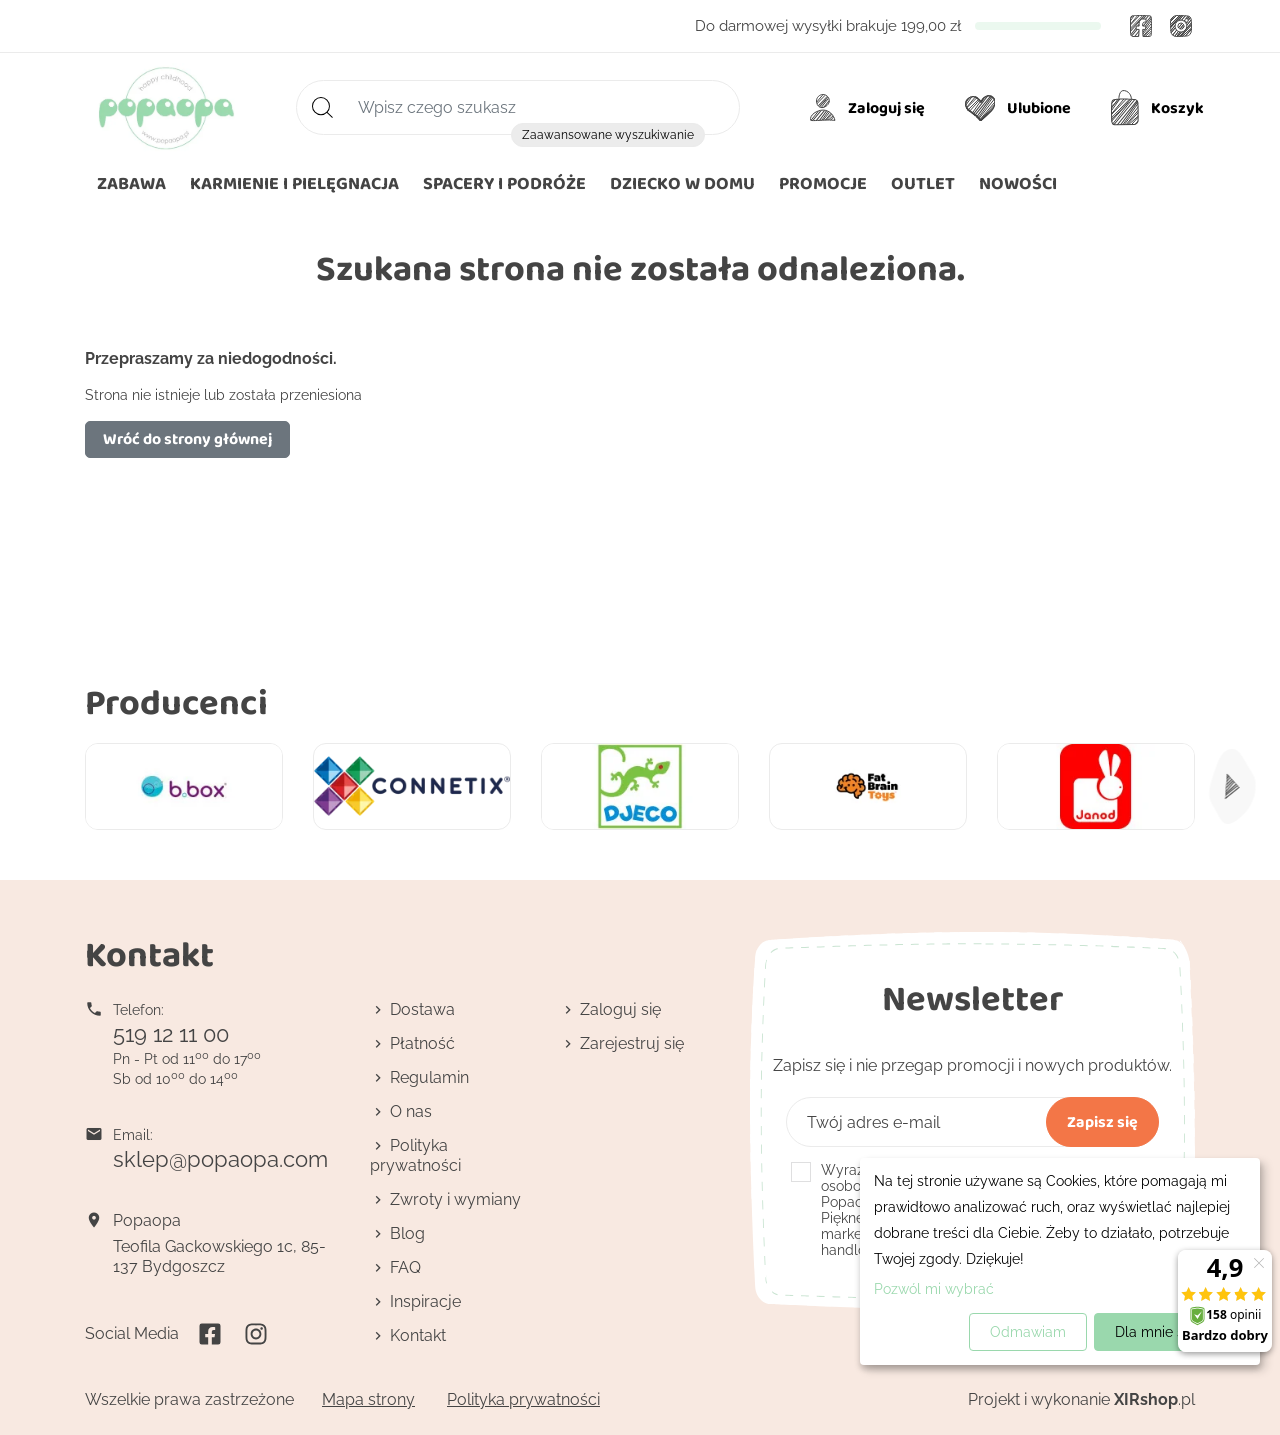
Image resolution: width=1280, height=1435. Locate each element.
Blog (407, 1233)
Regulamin (429, 1077)
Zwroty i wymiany (455, 1199)
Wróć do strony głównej (187, 438)
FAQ (405, 1267)
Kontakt (418, 1335)
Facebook (1141, 26)
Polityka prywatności (415, 1155)
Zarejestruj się (632, 1043)
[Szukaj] (518, 107)
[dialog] (1060, 1261)
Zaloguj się (620, 1009)
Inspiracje (425, 1301)
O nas (411, 1111)
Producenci (176, 701)
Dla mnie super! (1166, 1332)
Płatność (422, 1043)
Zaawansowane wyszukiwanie (608, 135)
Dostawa (422, 1009)
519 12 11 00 (171, 1034)
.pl (1154, 1399)
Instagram (1181, 26)
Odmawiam (1028, 1332)
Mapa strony (368, 1399)
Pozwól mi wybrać (934, 1289)
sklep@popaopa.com (220, 1159)
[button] (682, 184)
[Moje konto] (870, 108)
